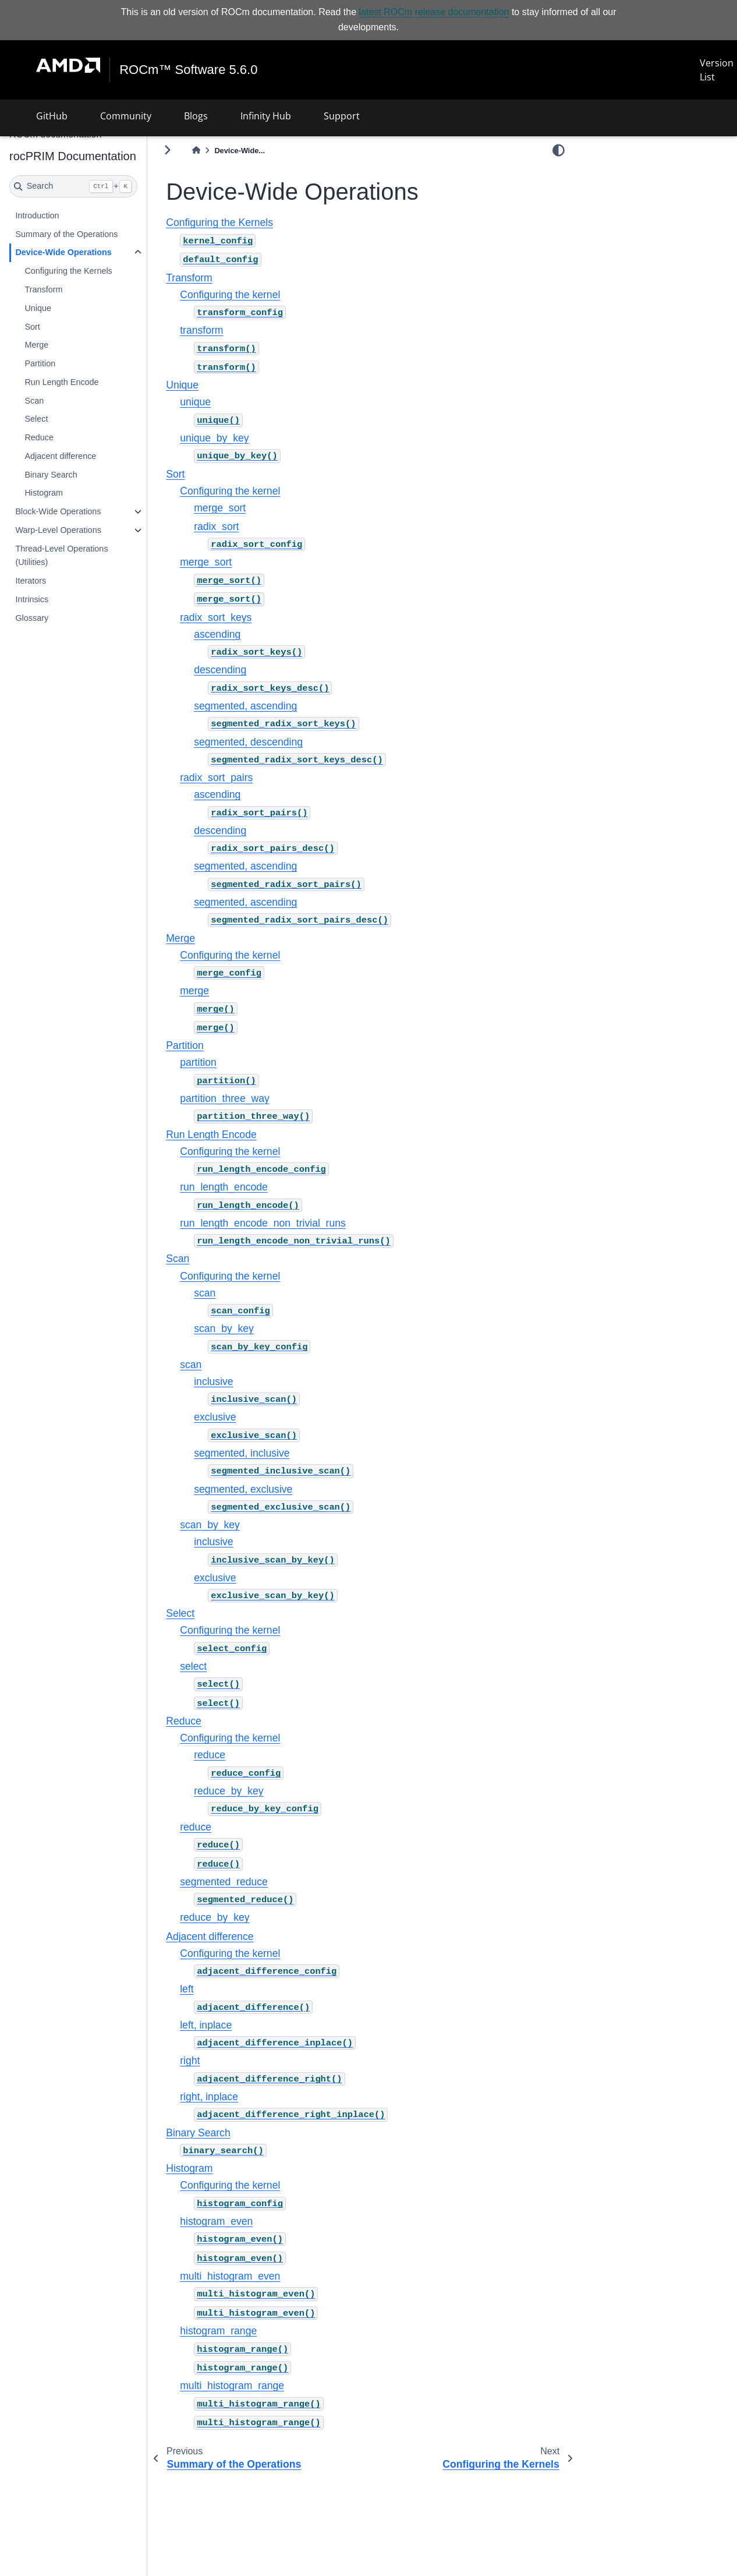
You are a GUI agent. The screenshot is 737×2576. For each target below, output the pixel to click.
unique (195, 402)
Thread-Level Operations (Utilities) (61, 555)
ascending (217, 634)
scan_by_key (224, 1328)
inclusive (213, 1381)
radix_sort (216, 526)
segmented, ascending (245, 706)
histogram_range (218, 2331)
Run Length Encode (61, 382)
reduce (209, 1755)
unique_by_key (214, 438)
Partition (39, 363)
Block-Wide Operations (58, 511)
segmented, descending (248, 742)
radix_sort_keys (215, 617)
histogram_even (216, 2221)
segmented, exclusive (243, 1489)
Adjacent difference (60, 456)
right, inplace (209, 2097)
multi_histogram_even (230, 2276)
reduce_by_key (228, 1791)
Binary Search (50, 474)
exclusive (215, 1417)
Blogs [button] (196, 115)
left (186, 1989)
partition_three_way (225, 1098)
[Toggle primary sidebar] (167, 150)
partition (198, 1062)
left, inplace (206, 2025)
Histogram (43, 492)
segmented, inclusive (241, 1453)
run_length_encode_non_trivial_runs (263, 1223)
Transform (43, 289)
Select (36, 418)
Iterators (30, 580)
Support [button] (342, 115)
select (193, 1666)
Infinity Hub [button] (265, 115)
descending (220, 670)
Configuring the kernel (230, 295)
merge (194, 991)
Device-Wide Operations (63, 252)
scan (204, 1293)
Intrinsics (31, 599)
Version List (717, 69)
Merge (36, 344)
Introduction (37, 215)
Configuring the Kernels (68, 270)
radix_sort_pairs (216, 777)
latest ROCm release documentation (434, 12)
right (190, 2060)
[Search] (73, 186)
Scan (34, 400)
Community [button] (125, 115)
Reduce (39, 437)
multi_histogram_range (232, 2385)
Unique (37, 308)
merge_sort (220, 508)
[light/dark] (558, 150)
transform (201, 330)
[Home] (196, 150)
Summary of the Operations (66, 234)
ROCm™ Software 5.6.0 (188, 70)
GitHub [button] (52, 115)
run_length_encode (224, 1187)
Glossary (31, 618)
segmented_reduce (224, 1882)
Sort (32, 326)
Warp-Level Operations (58, 530)
